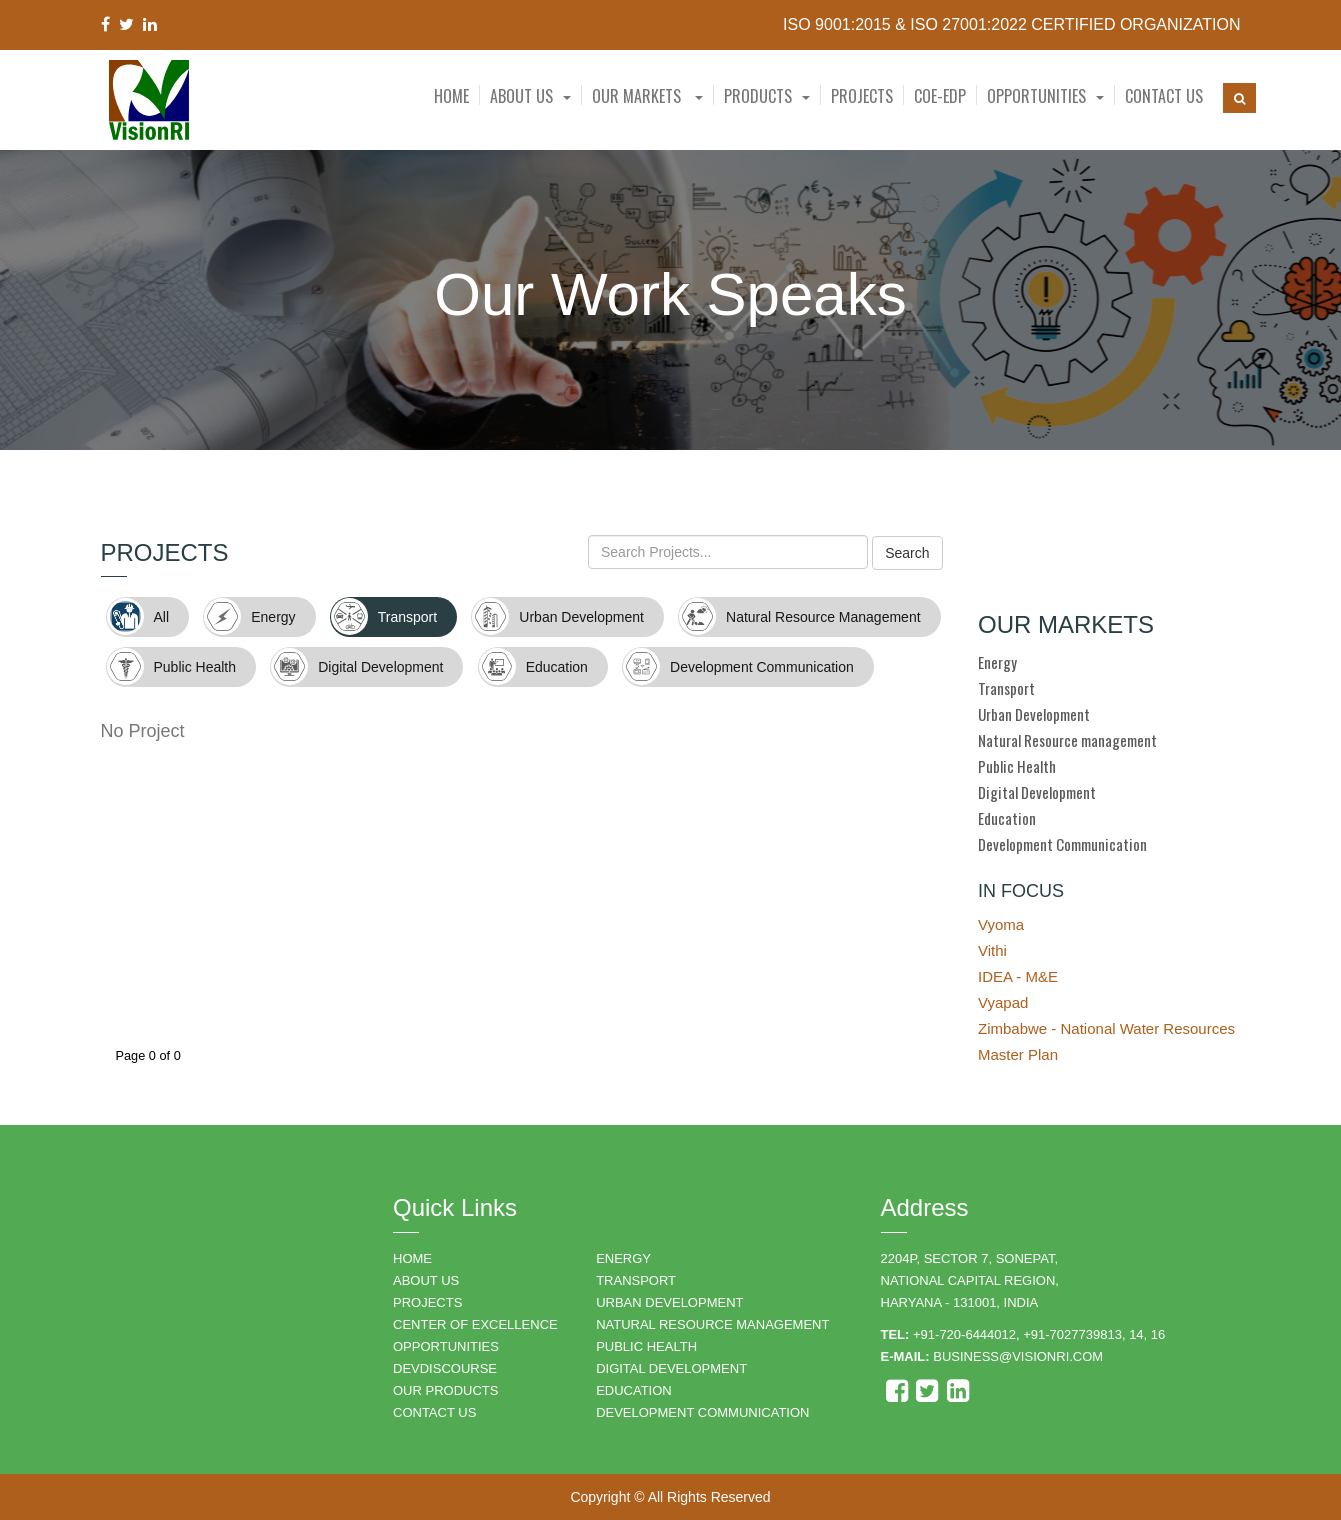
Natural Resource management (1067, 740)
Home (451, 96)
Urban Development (1034, 714)
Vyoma (1001, 924)
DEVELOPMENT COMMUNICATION (702, 1412)
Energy (997, 662)
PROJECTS (427, 1302)
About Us (521, 96)
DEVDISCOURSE (445, 1368)
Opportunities (1036, 96)
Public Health (1017, 766)
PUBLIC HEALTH (646, 1346)
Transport (1006, 688)
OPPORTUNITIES (446, 1346)
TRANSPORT (636, 1280)
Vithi (992, 950)
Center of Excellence (475, 1324)
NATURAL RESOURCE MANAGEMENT (712, 1324)
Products (758, 96)
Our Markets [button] (647, 96)
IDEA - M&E (1018, 976)
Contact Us (1164, 96)
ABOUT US (426, 1280)
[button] (530, 96)
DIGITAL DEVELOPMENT (671, 1368)
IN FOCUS (1021, 891)
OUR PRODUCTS (445, 1390)
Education (1007, 818)
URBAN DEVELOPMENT (669, 1302)
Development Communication (1062, 844)
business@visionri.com (1018, 1356)
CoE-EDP (940, 96)
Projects (862, 96)
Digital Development (1037, 792)
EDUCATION (634, 1390)
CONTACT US (434, 1412)
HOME (412, 1258)
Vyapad (1003, 1002)
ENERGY (623, 1258)
